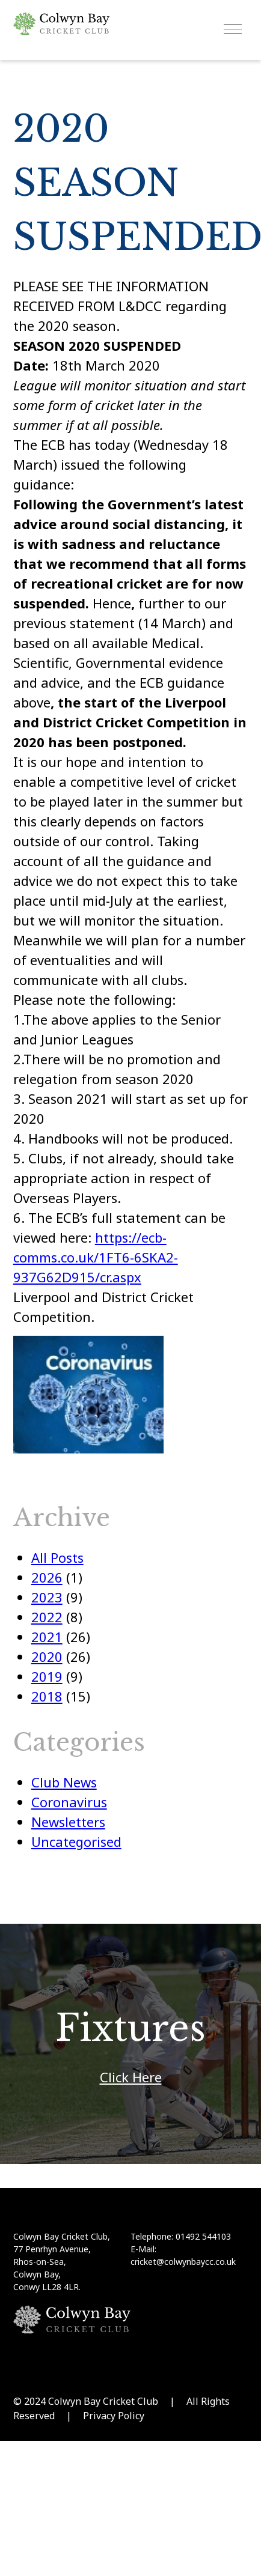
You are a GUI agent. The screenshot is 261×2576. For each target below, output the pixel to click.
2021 (47, 1637)
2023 (47, 1597)
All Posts (57, 1557)
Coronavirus (69, 1802)
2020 (47, 1656)
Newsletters (68, 1822)
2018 (47, 1696)
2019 (47, 1676)
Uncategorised (76, 1841)
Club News (64, 1782)
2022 (47, 1617)
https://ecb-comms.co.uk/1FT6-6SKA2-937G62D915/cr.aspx (95, 1257)
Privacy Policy (113, 2415)
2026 (47, 1577)
